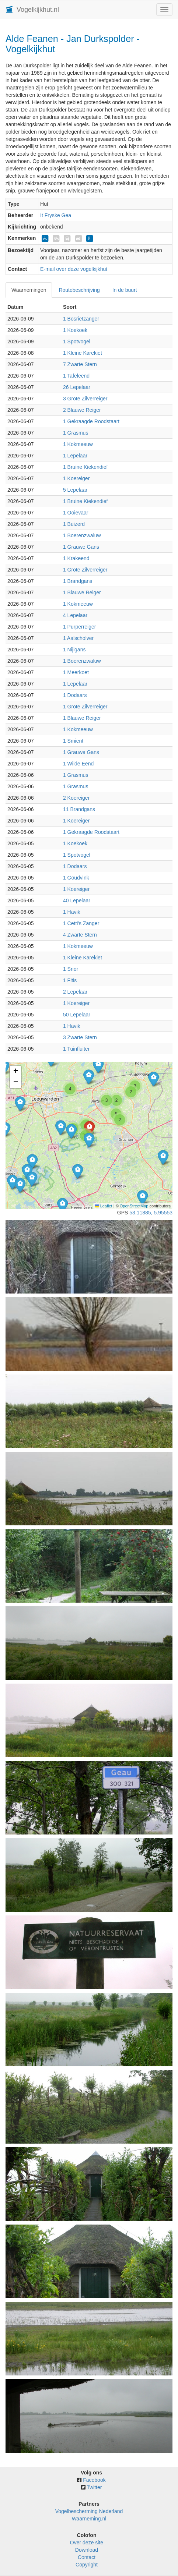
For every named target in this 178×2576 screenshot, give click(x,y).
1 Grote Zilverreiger (85, 570)
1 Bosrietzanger (81, 319)
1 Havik (71, 912)
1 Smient (73, 741)
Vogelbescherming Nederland (89, 2511)
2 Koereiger (76, 798)
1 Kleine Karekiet (82, 353)
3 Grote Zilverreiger (85, 398)
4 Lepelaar (75, 615)
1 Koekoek (75, 330)
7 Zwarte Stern (80, 364)
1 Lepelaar (75, 456)
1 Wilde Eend (78, 764)
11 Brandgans (79, 809)
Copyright (87, 2565)
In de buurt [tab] (124, 290)
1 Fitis (70, 980)
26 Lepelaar (76, 387)
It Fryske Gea (55, 215)
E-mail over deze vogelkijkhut (73, 269)
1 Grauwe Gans (81, 547)
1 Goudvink (76, 878)
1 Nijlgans (74, 649)
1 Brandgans (77, 581)
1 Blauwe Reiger (82, 592)
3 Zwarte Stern (80, 1037)
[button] (12, 1182)
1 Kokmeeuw (78, 444)
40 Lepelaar (76, 900)
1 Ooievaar (75, 513)
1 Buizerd (74, 524)
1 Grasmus (75, 433)
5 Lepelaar (75, 490)
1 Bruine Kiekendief (85, 467)
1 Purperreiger (79, 627)
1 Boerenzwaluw (82, 535)
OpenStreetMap (134, 1206)
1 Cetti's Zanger (81, 923)
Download (86, 2550)
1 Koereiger (76, 478)
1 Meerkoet (76, 672)
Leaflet (103, 1206)
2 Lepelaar (75, 992)
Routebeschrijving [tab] (79, 290)
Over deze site (86, 2542)
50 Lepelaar (76, 1015)
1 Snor (70, 969)
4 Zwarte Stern (80, 935)
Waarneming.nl (89, 2519)
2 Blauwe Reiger (82, 410)
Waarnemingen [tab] (28, 290)
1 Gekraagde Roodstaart (91, 421)
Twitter (94, 2487)
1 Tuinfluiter (76, 1049)
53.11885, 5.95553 (150, 1213)
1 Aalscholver (78, 638)
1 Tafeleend (76, 376)
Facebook (94, 2480)
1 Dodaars (75, 695)
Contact (86, 2557)
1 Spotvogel (76, 341)
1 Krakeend (76, 558)
